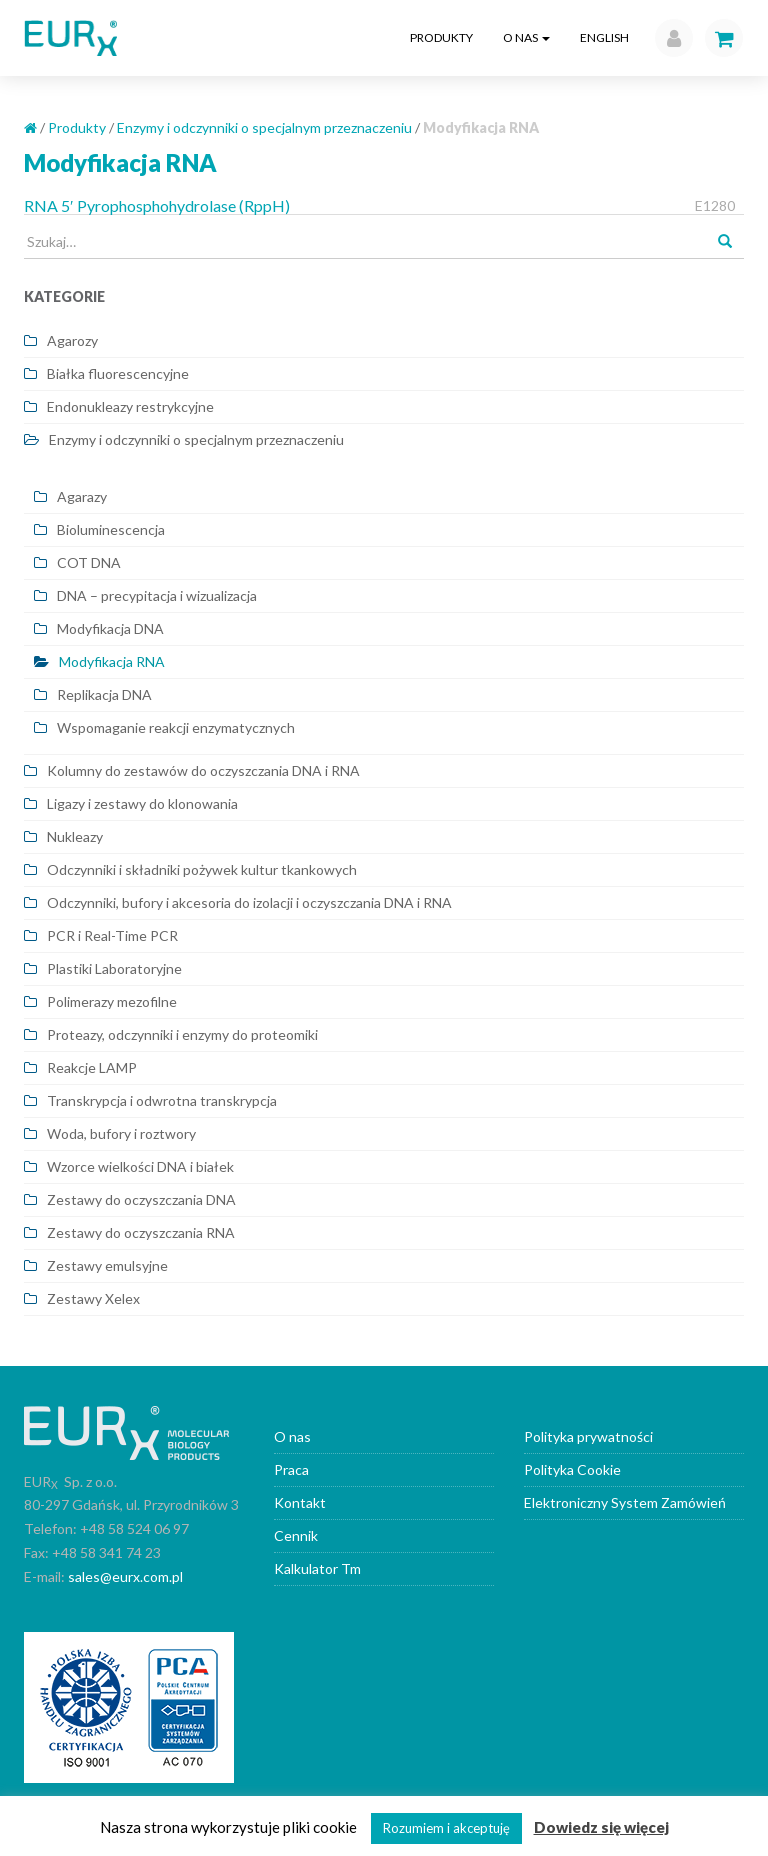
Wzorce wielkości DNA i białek (140, 1166)
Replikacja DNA (104, 694)
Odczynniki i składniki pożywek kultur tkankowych (202, 869)
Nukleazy (75, 836)
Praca (291, 1469)
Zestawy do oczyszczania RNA (141, 1232)
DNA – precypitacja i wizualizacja (157, 595)
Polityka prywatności (588, 1436)
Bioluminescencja (111, 529)
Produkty (441, 37)
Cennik (296, 1535)
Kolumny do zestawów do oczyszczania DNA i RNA (203, 770)
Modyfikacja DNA (110, 628)
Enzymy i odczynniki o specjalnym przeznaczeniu (264, 127)
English (604, 37)
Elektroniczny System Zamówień (625, 1502)
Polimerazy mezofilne (112, 1001)
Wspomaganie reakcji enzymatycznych (176, 727)
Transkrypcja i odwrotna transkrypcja (162, 1100)
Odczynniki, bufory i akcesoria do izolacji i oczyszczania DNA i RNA (249, 902)
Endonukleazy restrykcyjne (130, 406)
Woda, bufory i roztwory (121, 1133)
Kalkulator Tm (317, 1568)
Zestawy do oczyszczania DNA (141, 1199)
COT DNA (89, 562)
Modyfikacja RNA (112, 661)
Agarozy (72, 340)
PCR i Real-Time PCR (112, 935)
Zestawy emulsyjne (107, 1265)
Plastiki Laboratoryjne (114, 968)
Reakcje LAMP (92, 1067)
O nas (526, 37)
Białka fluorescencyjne (118, 373)
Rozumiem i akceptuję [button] (446, 1828)
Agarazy (82, 496)
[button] (669, 38)
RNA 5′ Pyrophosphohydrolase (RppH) (157, 205)
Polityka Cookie (572, 1469)
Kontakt (300, 1502)
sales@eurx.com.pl (125, 1576)
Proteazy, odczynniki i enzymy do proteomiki (182, 1034)
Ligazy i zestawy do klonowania (142, 803)
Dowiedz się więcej (601, 1827)
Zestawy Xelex (93, 1298)
